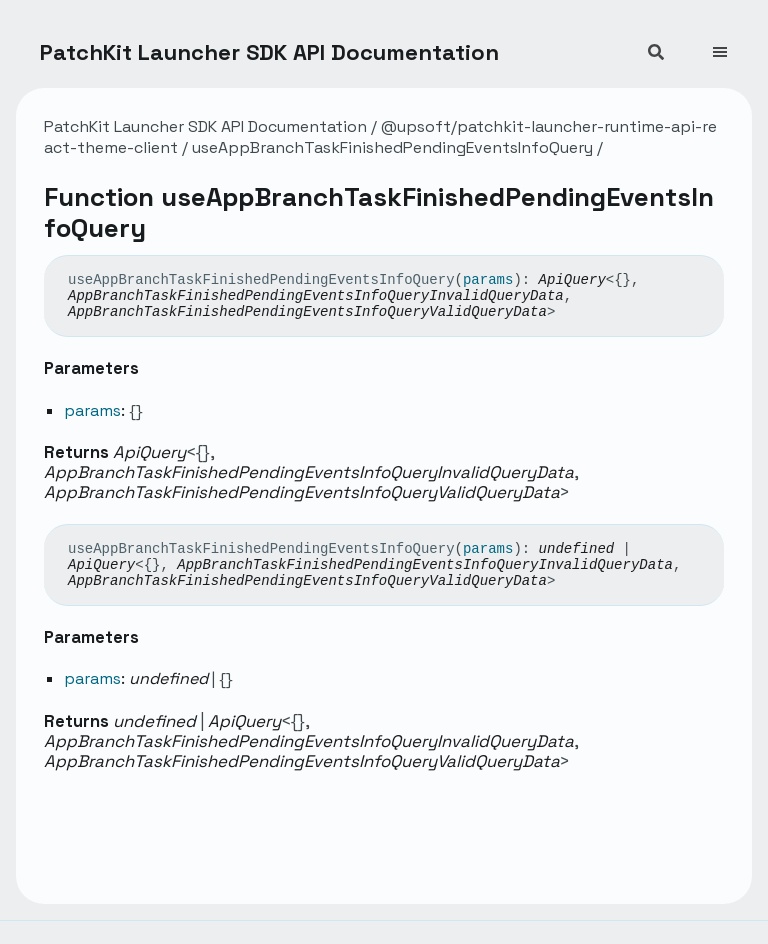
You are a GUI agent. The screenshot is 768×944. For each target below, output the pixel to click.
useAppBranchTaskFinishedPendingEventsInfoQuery (392, 147)
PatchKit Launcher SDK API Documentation (269, 52)
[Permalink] (570, 312)
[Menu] (732, 44)
